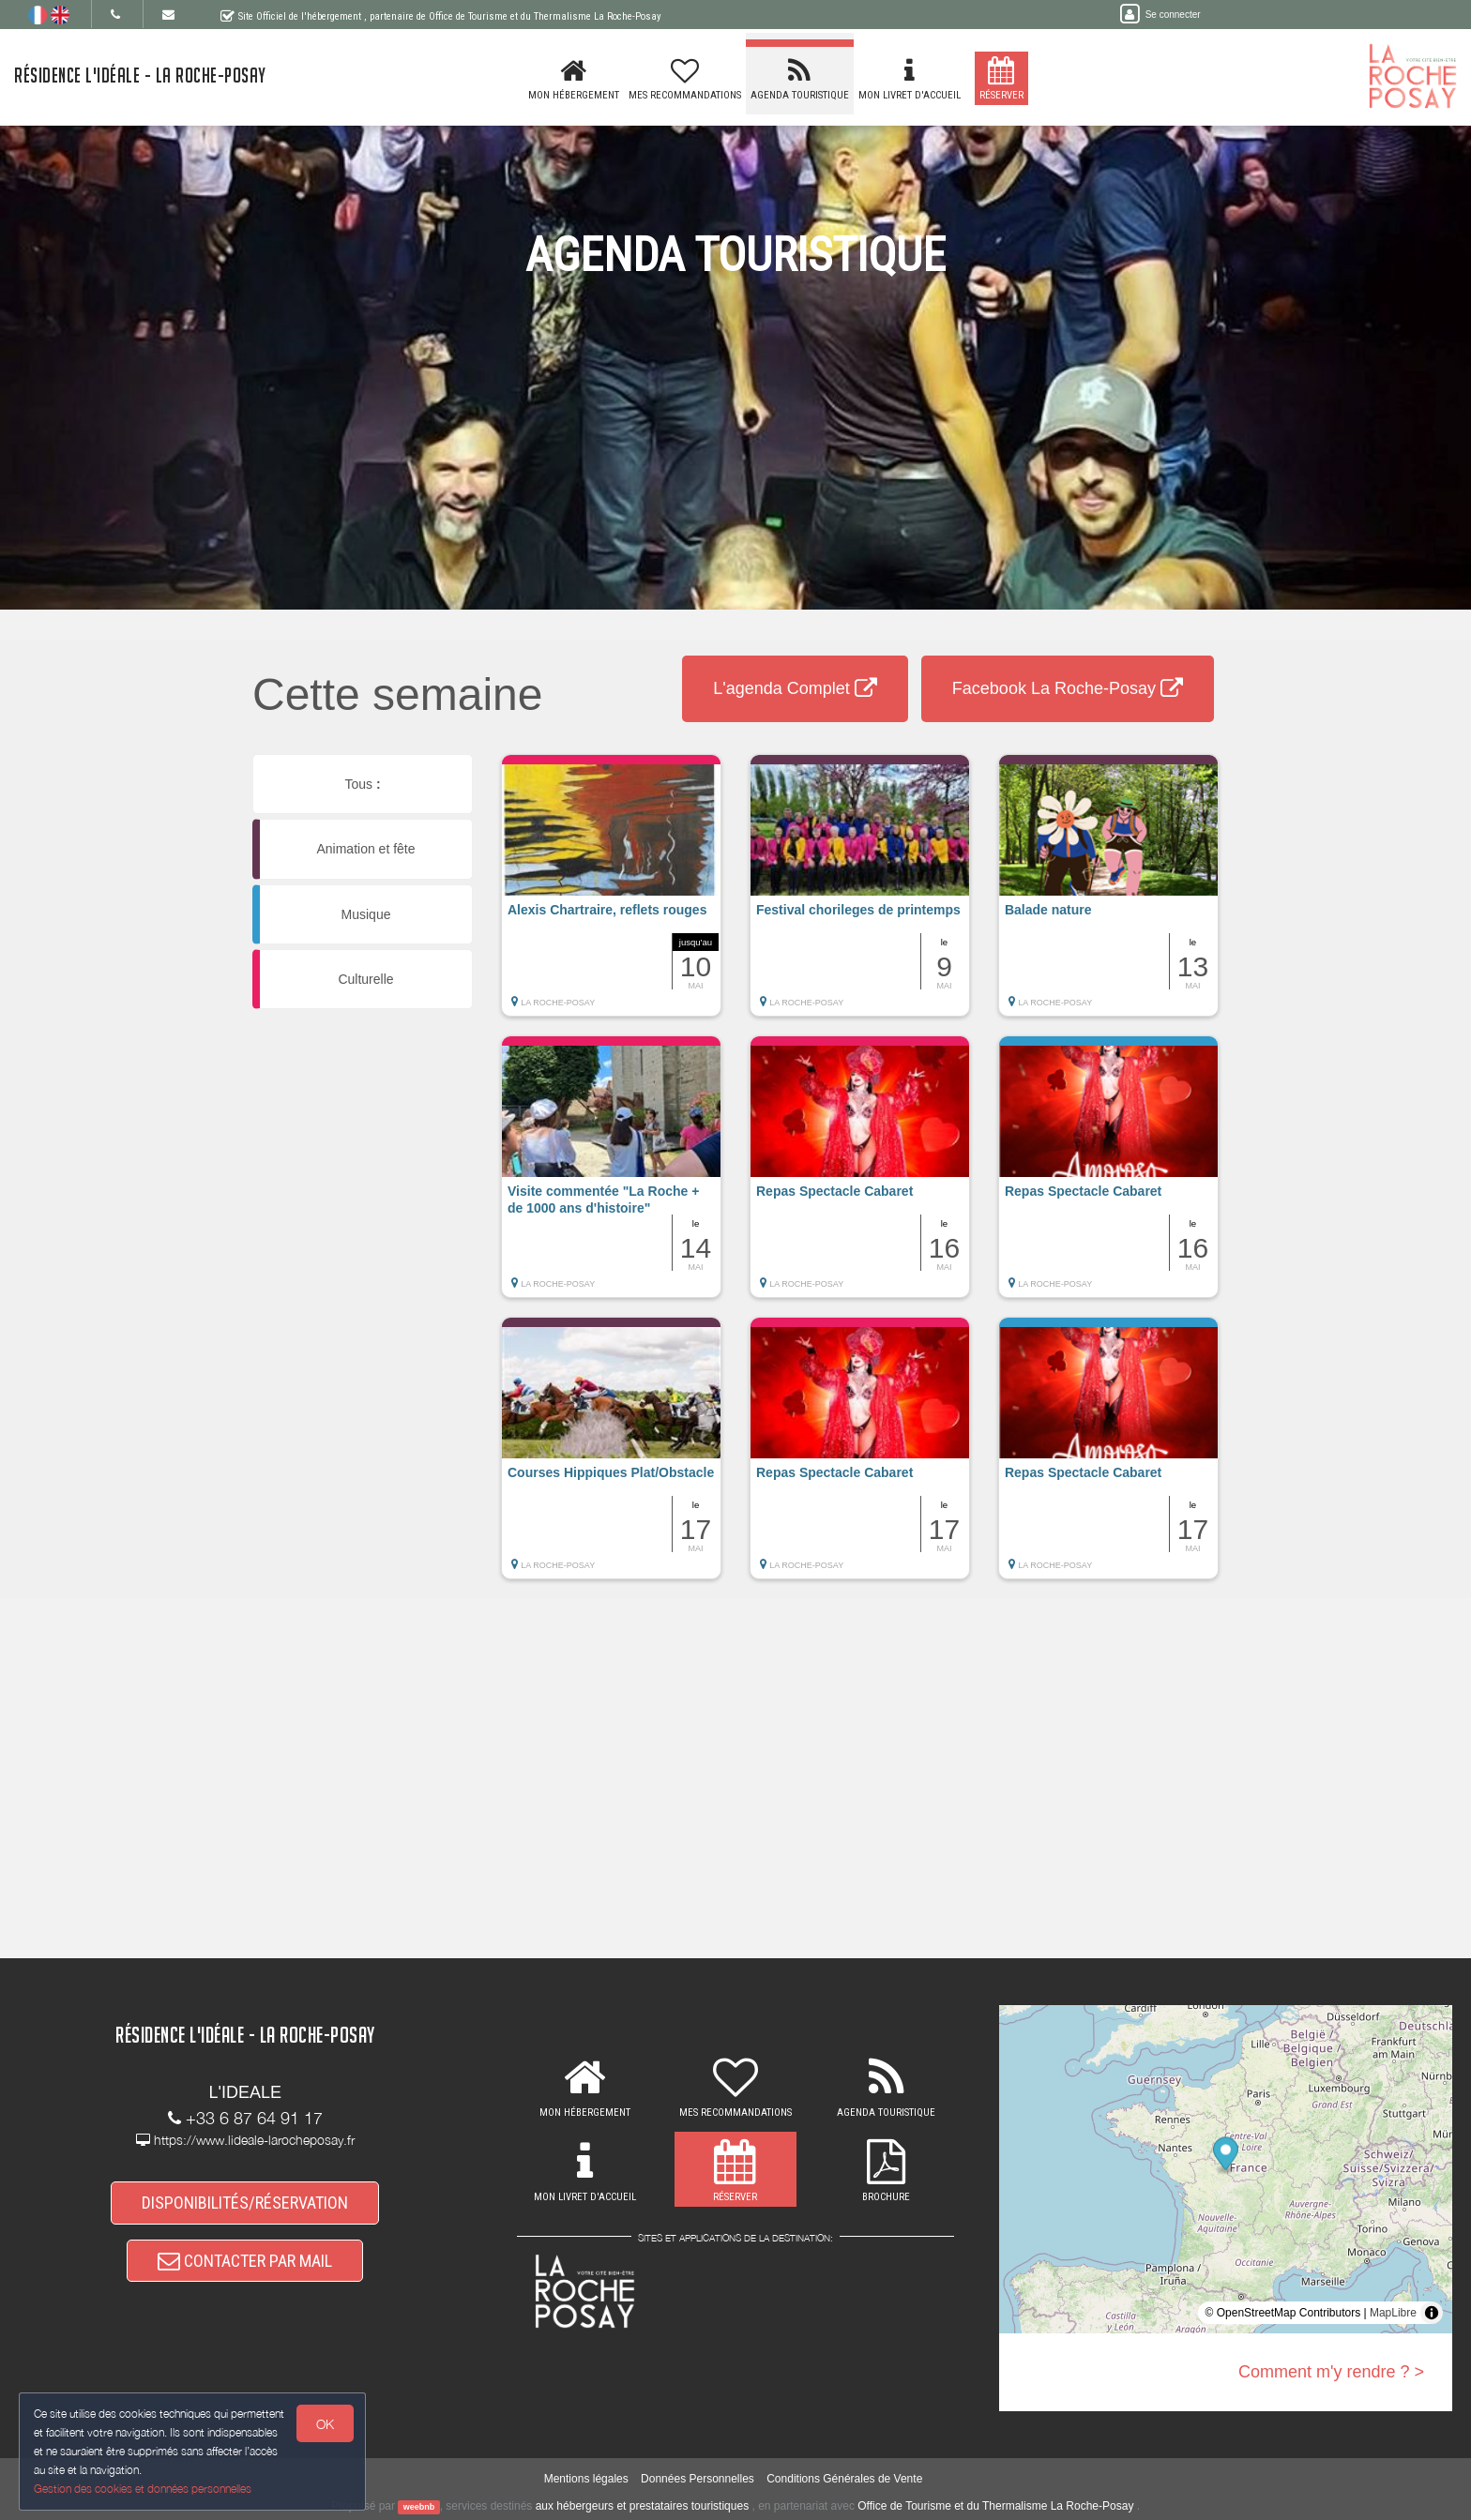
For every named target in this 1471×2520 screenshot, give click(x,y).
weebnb (419, 2507)
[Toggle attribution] (1431, 2312)
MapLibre (1393, 2312)
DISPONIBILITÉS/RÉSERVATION (245, 2202)
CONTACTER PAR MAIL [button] (245, 2261)
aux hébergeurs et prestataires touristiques (642, 2505)
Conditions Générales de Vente (844, 2478)
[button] (611, 894)
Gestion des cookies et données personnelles (142, 2489)
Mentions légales (586, 2478)
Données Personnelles (697, 2478)
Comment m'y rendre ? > (1331, 2371)
